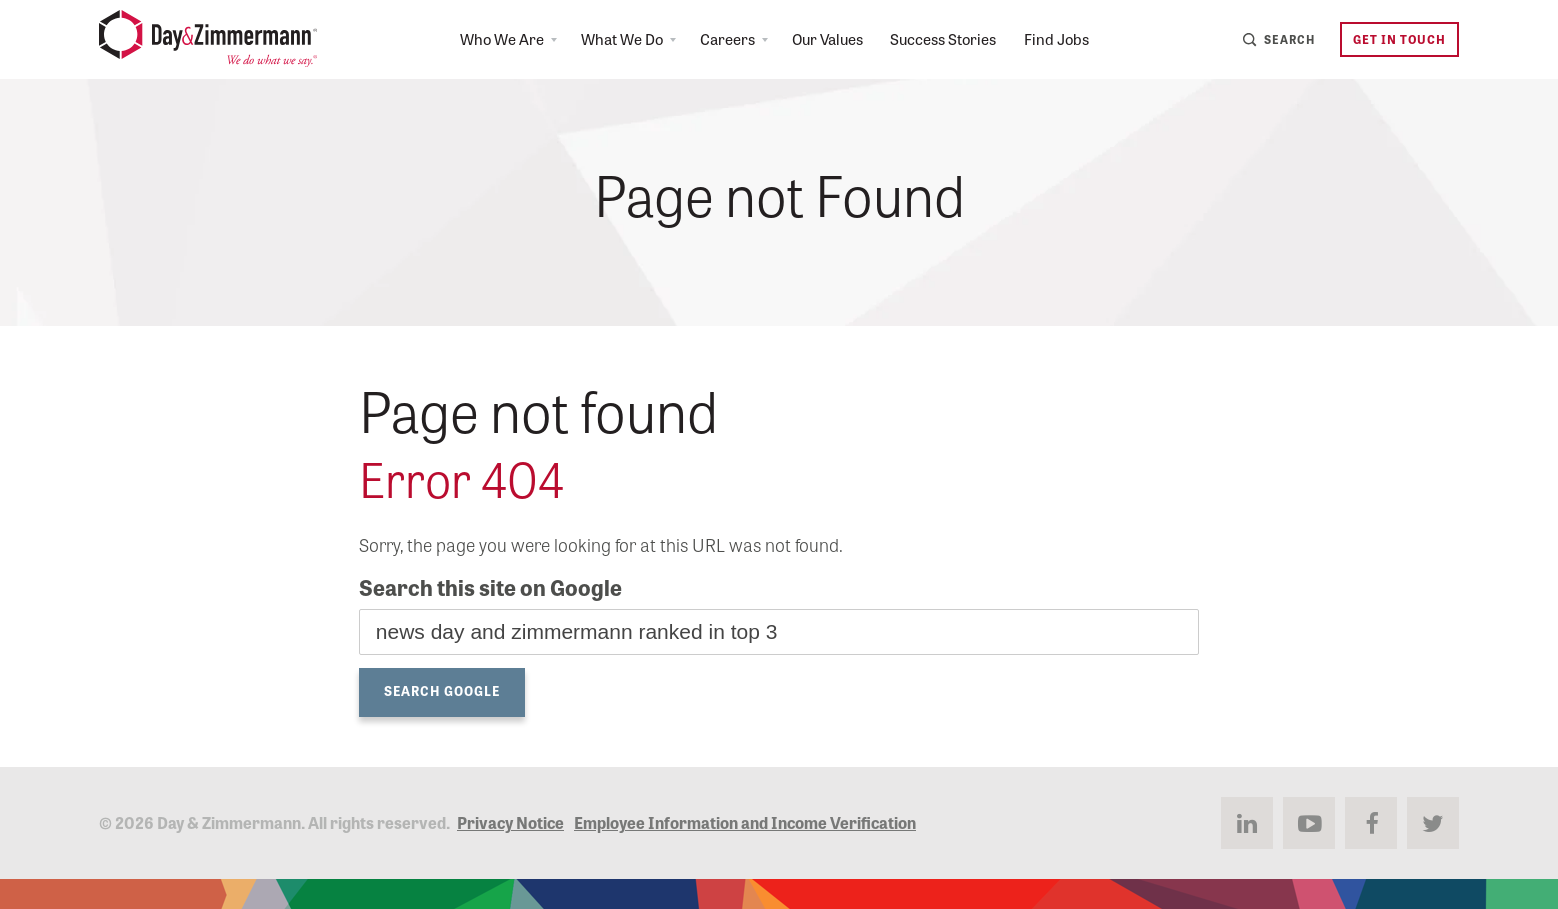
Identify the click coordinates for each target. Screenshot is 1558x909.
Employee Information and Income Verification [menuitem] (745, 822)
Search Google (442, 690)
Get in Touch (1397, 40)
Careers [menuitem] (719, 40)
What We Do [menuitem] (609, 40)
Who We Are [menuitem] (484, 40)
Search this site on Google (490, 587)
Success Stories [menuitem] (947, 40)
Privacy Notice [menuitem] (510, 822)
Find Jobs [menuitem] (1066, 40)
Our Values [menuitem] (824, 40)
